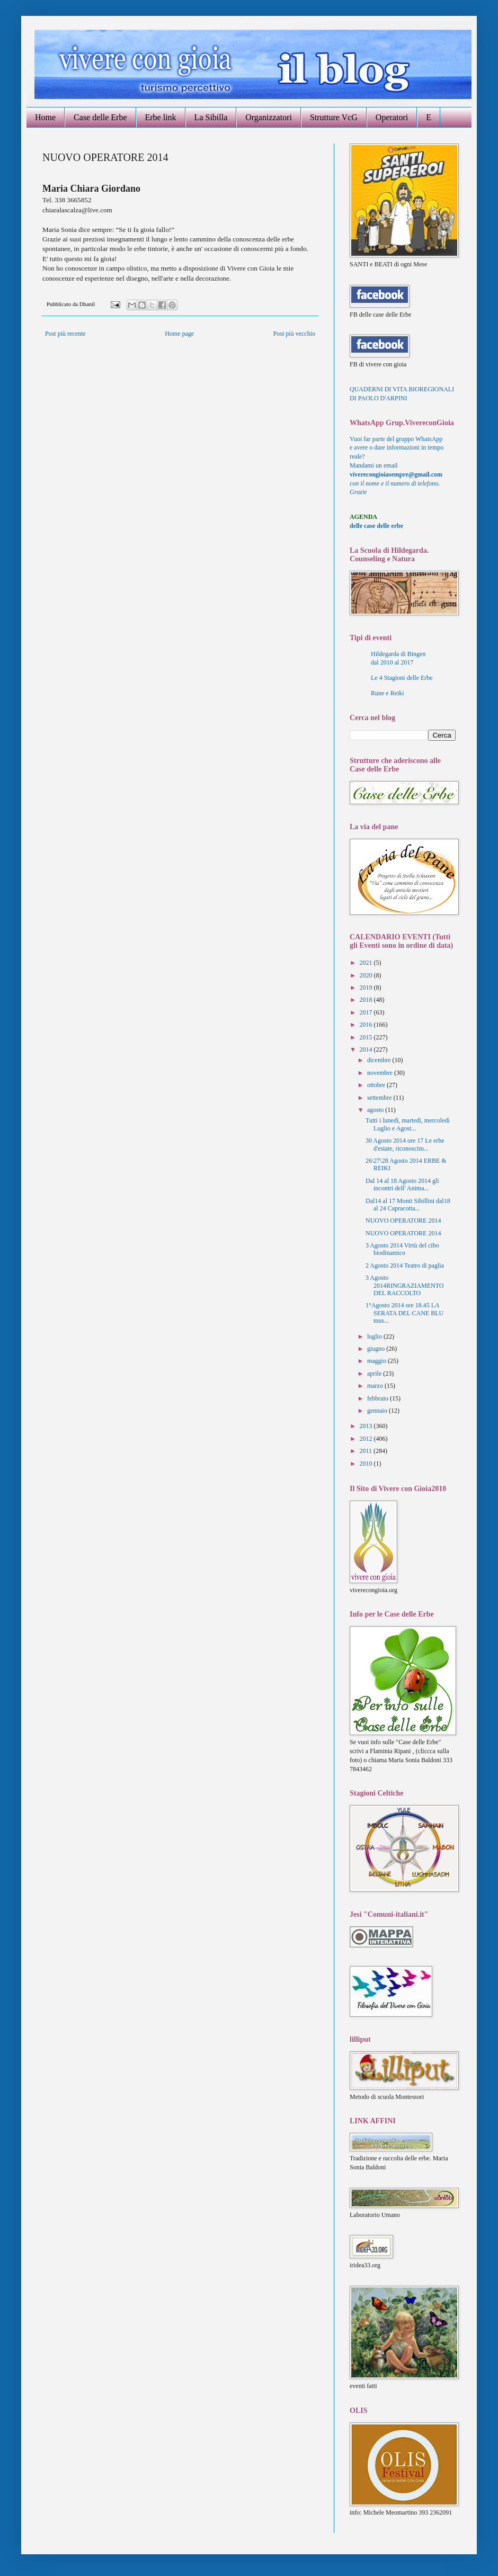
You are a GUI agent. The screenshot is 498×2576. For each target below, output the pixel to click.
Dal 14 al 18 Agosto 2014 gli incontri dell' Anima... (402, 1184)
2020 (367, 975)
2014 (367, 1049)
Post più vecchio (294, 333)
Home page (179, 333)
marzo (376, 1385)
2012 (367, 1438)
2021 (367, 962)
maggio (377, 1361)
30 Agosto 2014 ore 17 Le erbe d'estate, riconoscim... (405, 1144)
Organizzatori (268, 117)
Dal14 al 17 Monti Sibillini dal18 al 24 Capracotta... (408, 1204)
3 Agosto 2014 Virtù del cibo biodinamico (402, 1249)
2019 (367, 987)
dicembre (380, 1060)
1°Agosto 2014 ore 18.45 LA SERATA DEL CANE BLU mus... (404, 1313)
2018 (367, 999)
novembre (380, 1072)
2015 (367, 1037)
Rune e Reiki (387, 693)
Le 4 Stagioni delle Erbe (402, 677)
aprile (375, 1373)
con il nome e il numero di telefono (395, 483)
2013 (367, 1426)
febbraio (378, 1398)
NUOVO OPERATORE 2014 (403, 1220)
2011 (367, 1451)
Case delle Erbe (100, 117)
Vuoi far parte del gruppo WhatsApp (396, 439)
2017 (367, 1012)
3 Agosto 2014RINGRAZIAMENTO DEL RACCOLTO (404, 1285)
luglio (375, 1336)
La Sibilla (211, 117)
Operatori (392, 117)
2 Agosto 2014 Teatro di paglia (405, 1265)
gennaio (378, 1410)
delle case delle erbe (376, 525)
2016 (367, 1024)
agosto (376, 1110)
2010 (367, 1463)
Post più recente (65, 333)
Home (45, 117)
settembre (380, 1097)
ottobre (377, 1085)
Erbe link (160, 117)
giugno (376, 1348)
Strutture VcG (334, 117)
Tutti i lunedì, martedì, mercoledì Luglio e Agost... (408, 1124)
